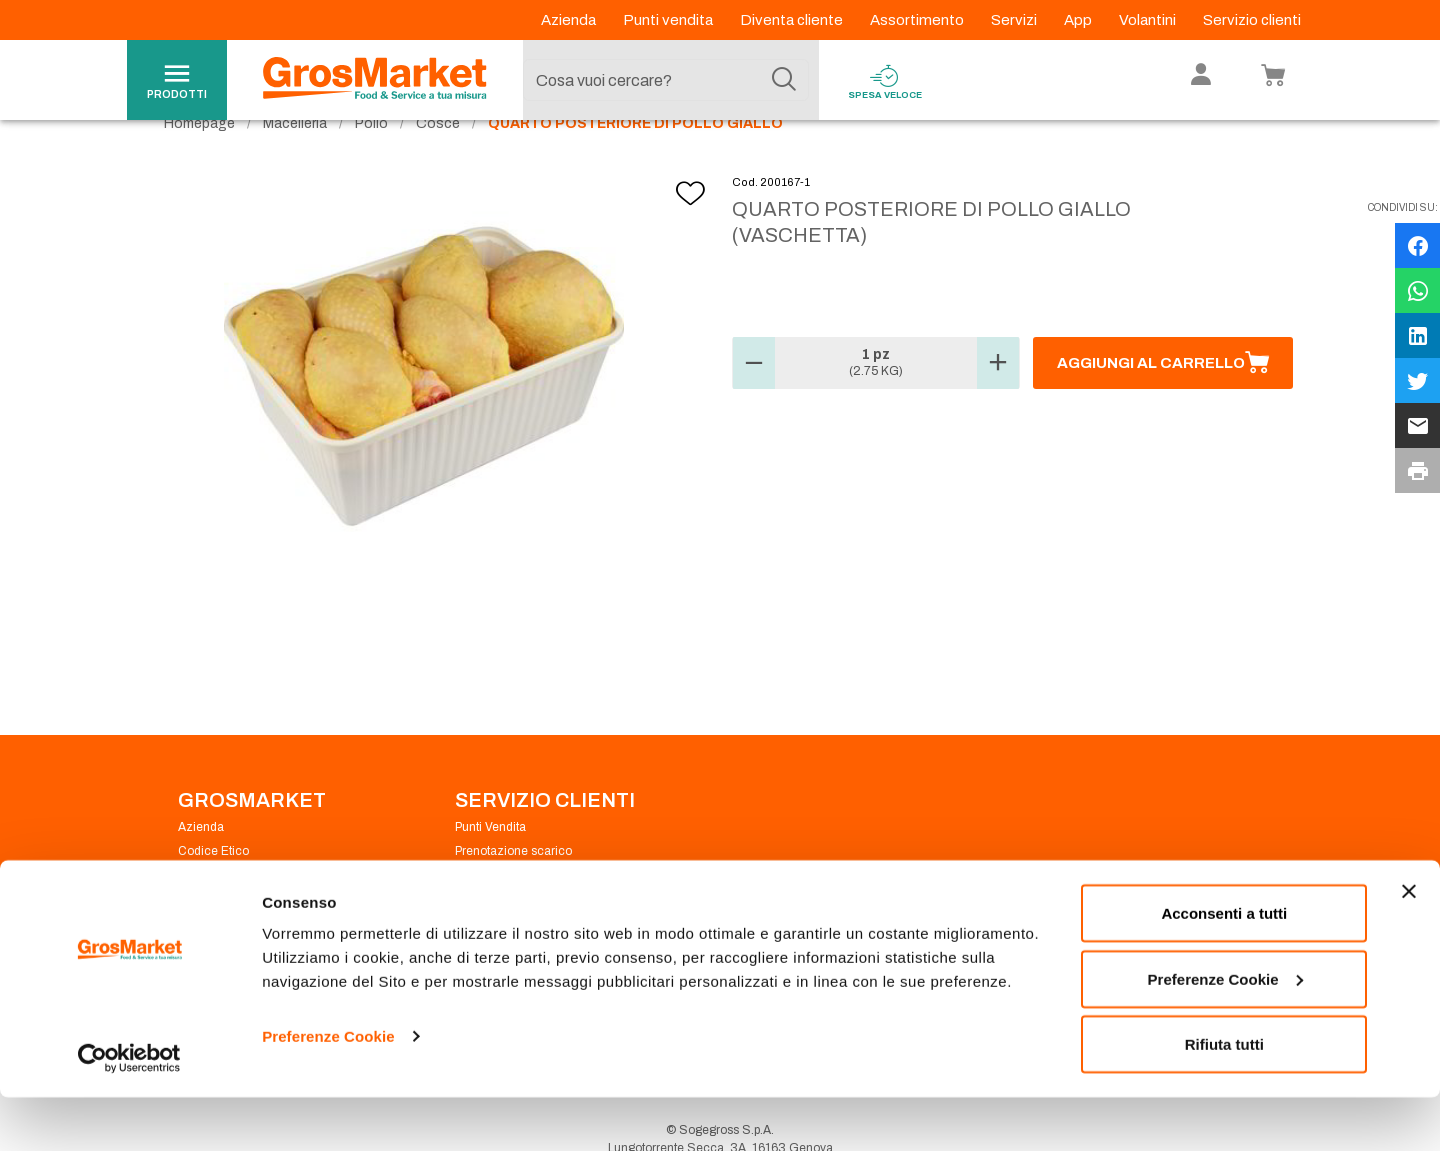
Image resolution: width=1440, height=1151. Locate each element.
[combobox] (666, 80)
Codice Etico (213, 888)
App (1079, 20)
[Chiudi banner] (1409, 945)
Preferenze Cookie (328, 1089)
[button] (754, 400)
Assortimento (918, 20)
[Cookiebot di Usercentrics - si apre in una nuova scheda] (129, 1112)
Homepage (199, 160)
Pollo (371, 160)
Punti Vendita (490, 864)
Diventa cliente (793, 20)
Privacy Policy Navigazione (252, 912)
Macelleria (295, 160)
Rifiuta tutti (1224, 1097)
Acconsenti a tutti (1224, 966)
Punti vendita (669, 20)
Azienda (570, 20)
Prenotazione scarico (513, 888)
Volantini (1149, 20)
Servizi (1015, 20)
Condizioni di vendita (513, 912)
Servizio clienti (1252, 20)
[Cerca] (784, 80)
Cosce (438, 160)
